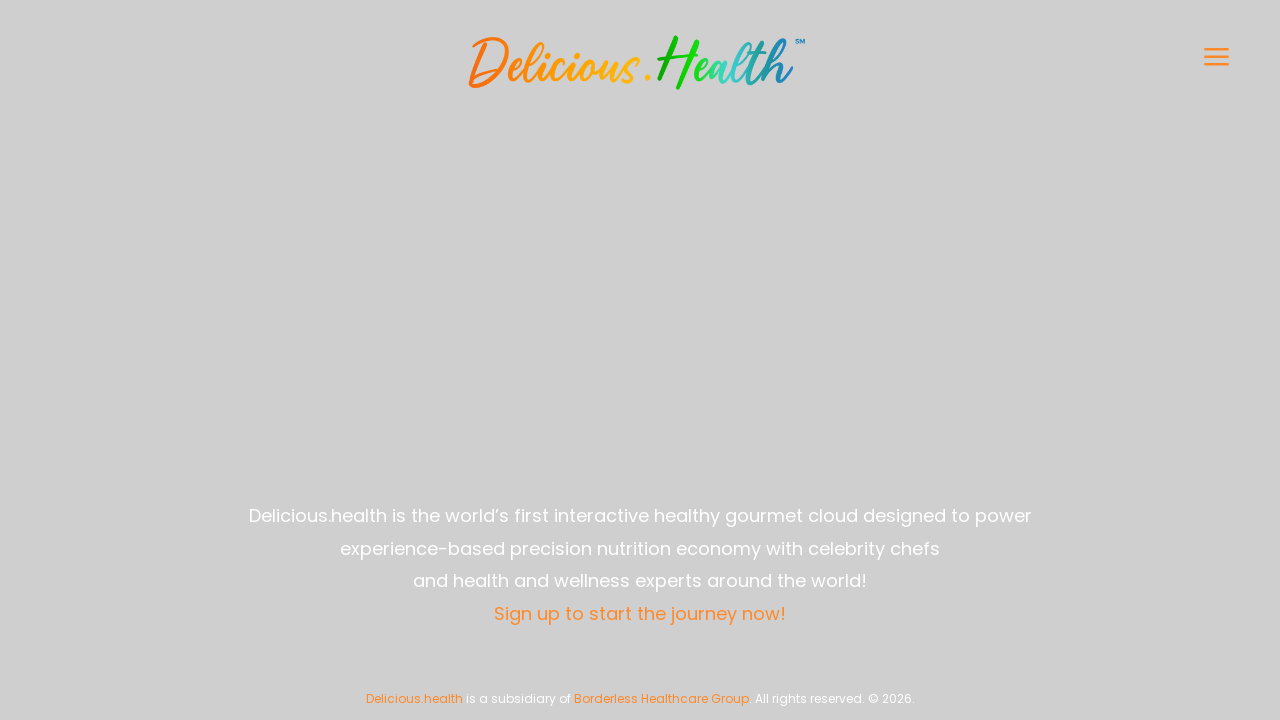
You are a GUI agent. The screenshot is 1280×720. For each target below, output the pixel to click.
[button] (1035, 56)
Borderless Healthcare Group (661, 698)
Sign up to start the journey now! (640, 613)
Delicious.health (414, 698)
